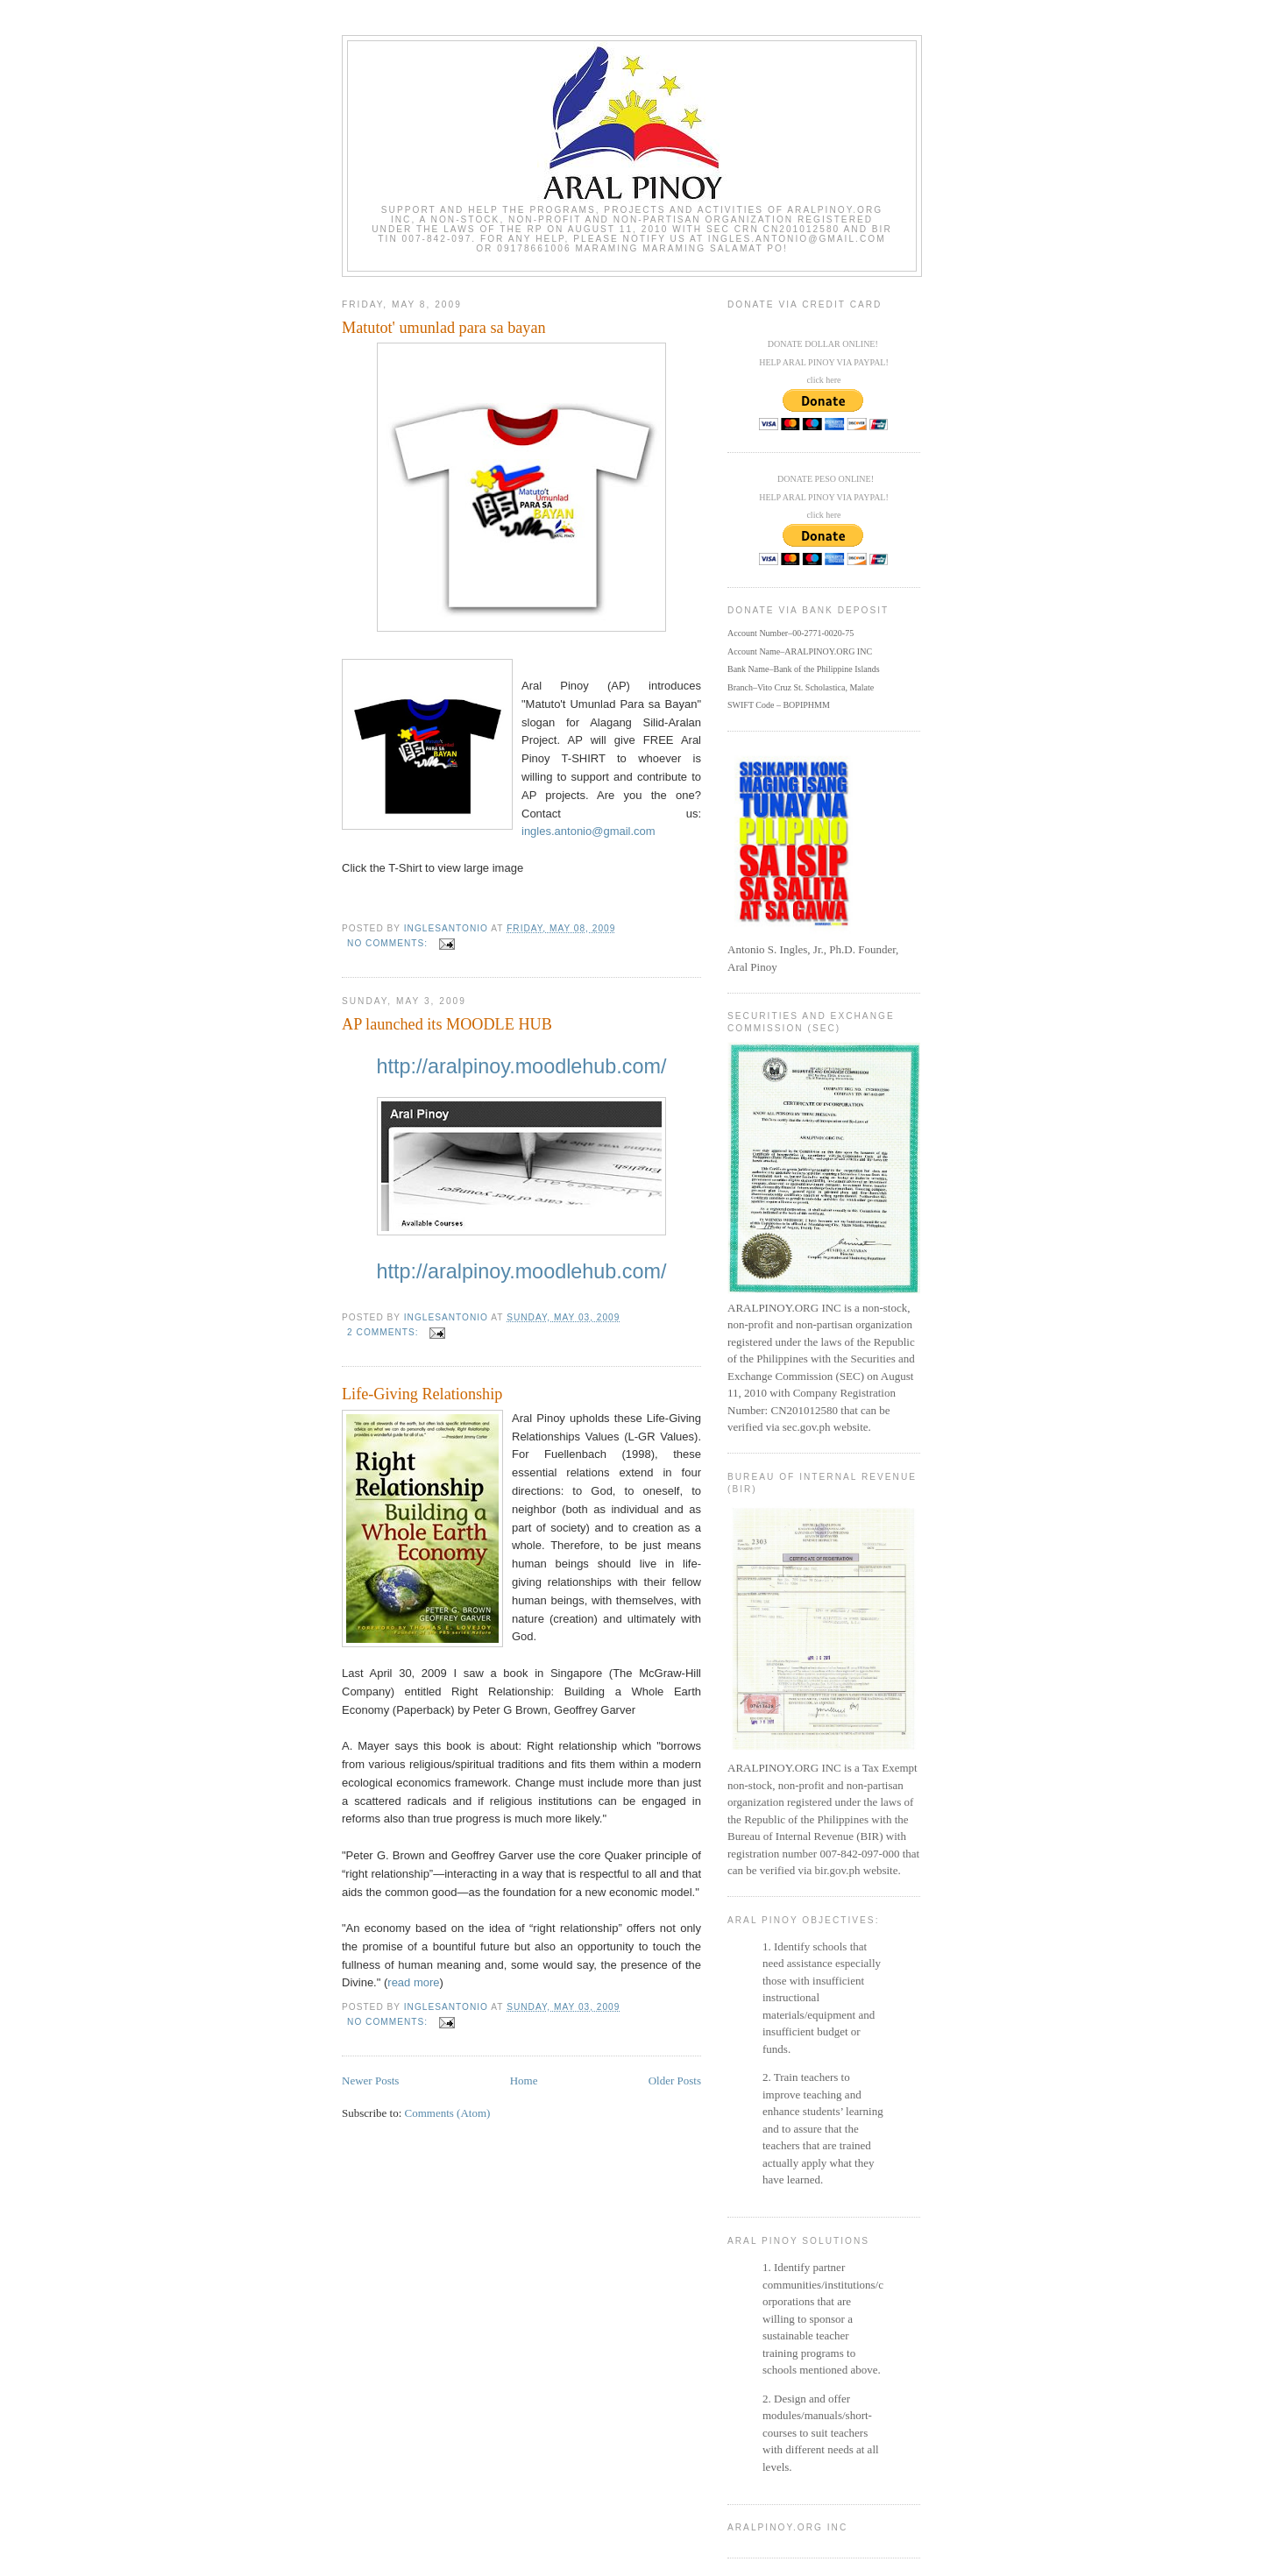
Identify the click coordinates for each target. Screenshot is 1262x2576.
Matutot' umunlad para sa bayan (444, 327)
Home (524, 2080)
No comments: (389, 943)
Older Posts (675, 2080)
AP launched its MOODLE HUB (447, 1024)
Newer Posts (370, 2080)
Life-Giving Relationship (422, 1394)
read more (413, 1982)
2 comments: (384, 1332)
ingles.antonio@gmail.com (588, 831)
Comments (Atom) (448, 2113)
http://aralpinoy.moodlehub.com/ (521, 1066)
